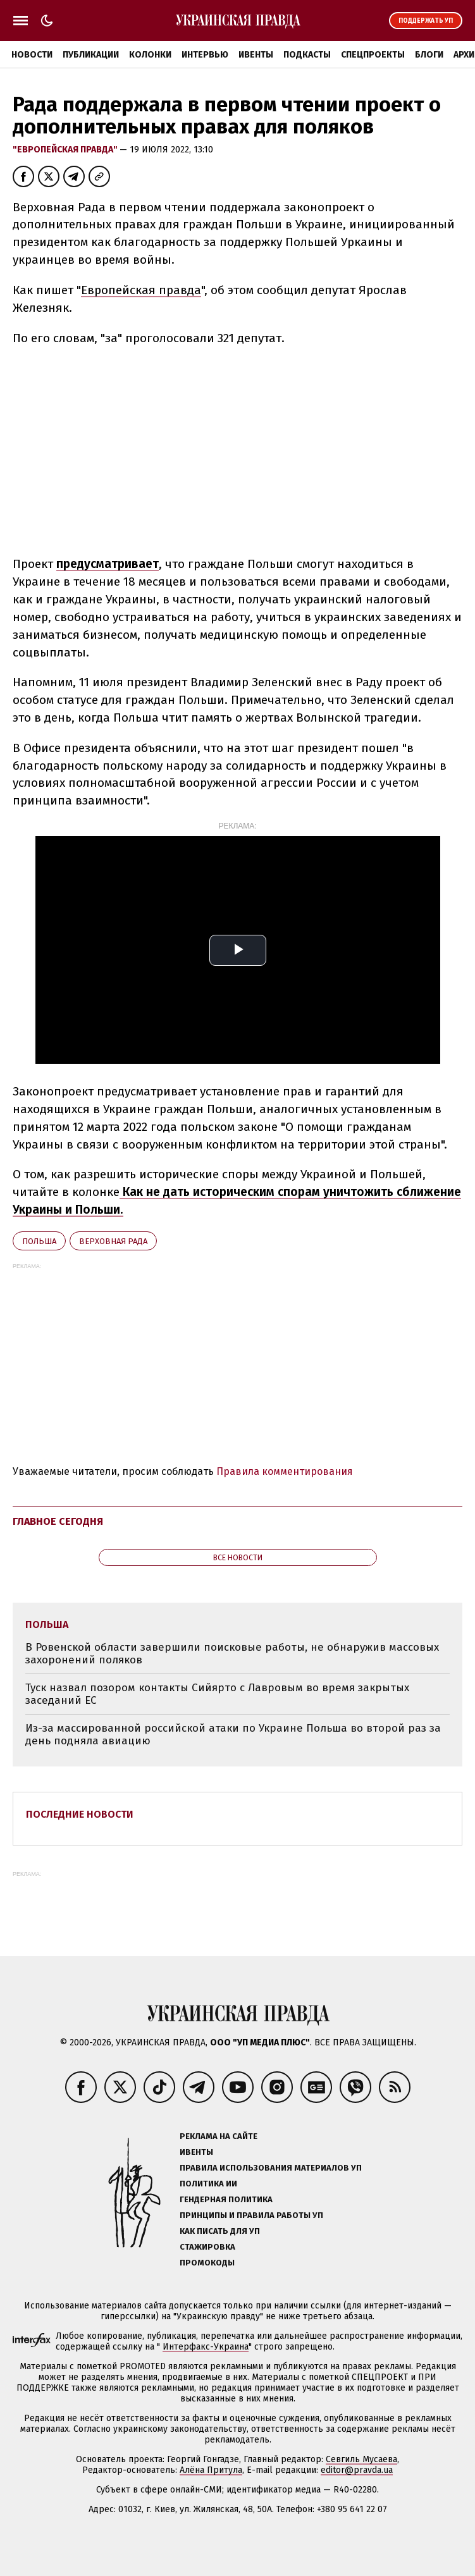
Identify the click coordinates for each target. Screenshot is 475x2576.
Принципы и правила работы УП (251, 2215)
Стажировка (207, 2247)
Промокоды (207, 2262)
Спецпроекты (373, 54)
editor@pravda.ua (357, 2470)
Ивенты (255, 54)
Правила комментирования (284, 1471)
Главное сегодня (58, 1521)
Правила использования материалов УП (271, 2167)
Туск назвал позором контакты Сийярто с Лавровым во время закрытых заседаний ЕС (217, 1694)
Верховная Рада (113, 1241)
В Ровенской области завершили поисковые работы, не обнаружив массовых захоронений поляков (232, 1654)
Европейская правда (141, 290)
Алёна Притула (211, 2470)
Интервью (205, 54)
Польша (39, 1241)
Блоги (429, 54)
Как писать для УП (220, 2231)
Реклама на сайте (218, 2136)
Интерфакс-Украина (206, 2346)
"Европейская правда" (66, 149)
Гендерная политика (226, 2199)
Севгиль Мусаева (361, 2459)
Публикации (91, 54)
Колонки (150, 54)
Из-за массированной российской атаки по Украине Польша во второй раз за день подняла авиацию (233, 1734)
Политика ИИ (208, 2183)
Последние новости (79, 1814)
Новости (31, 54)
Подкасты (307, 54)
